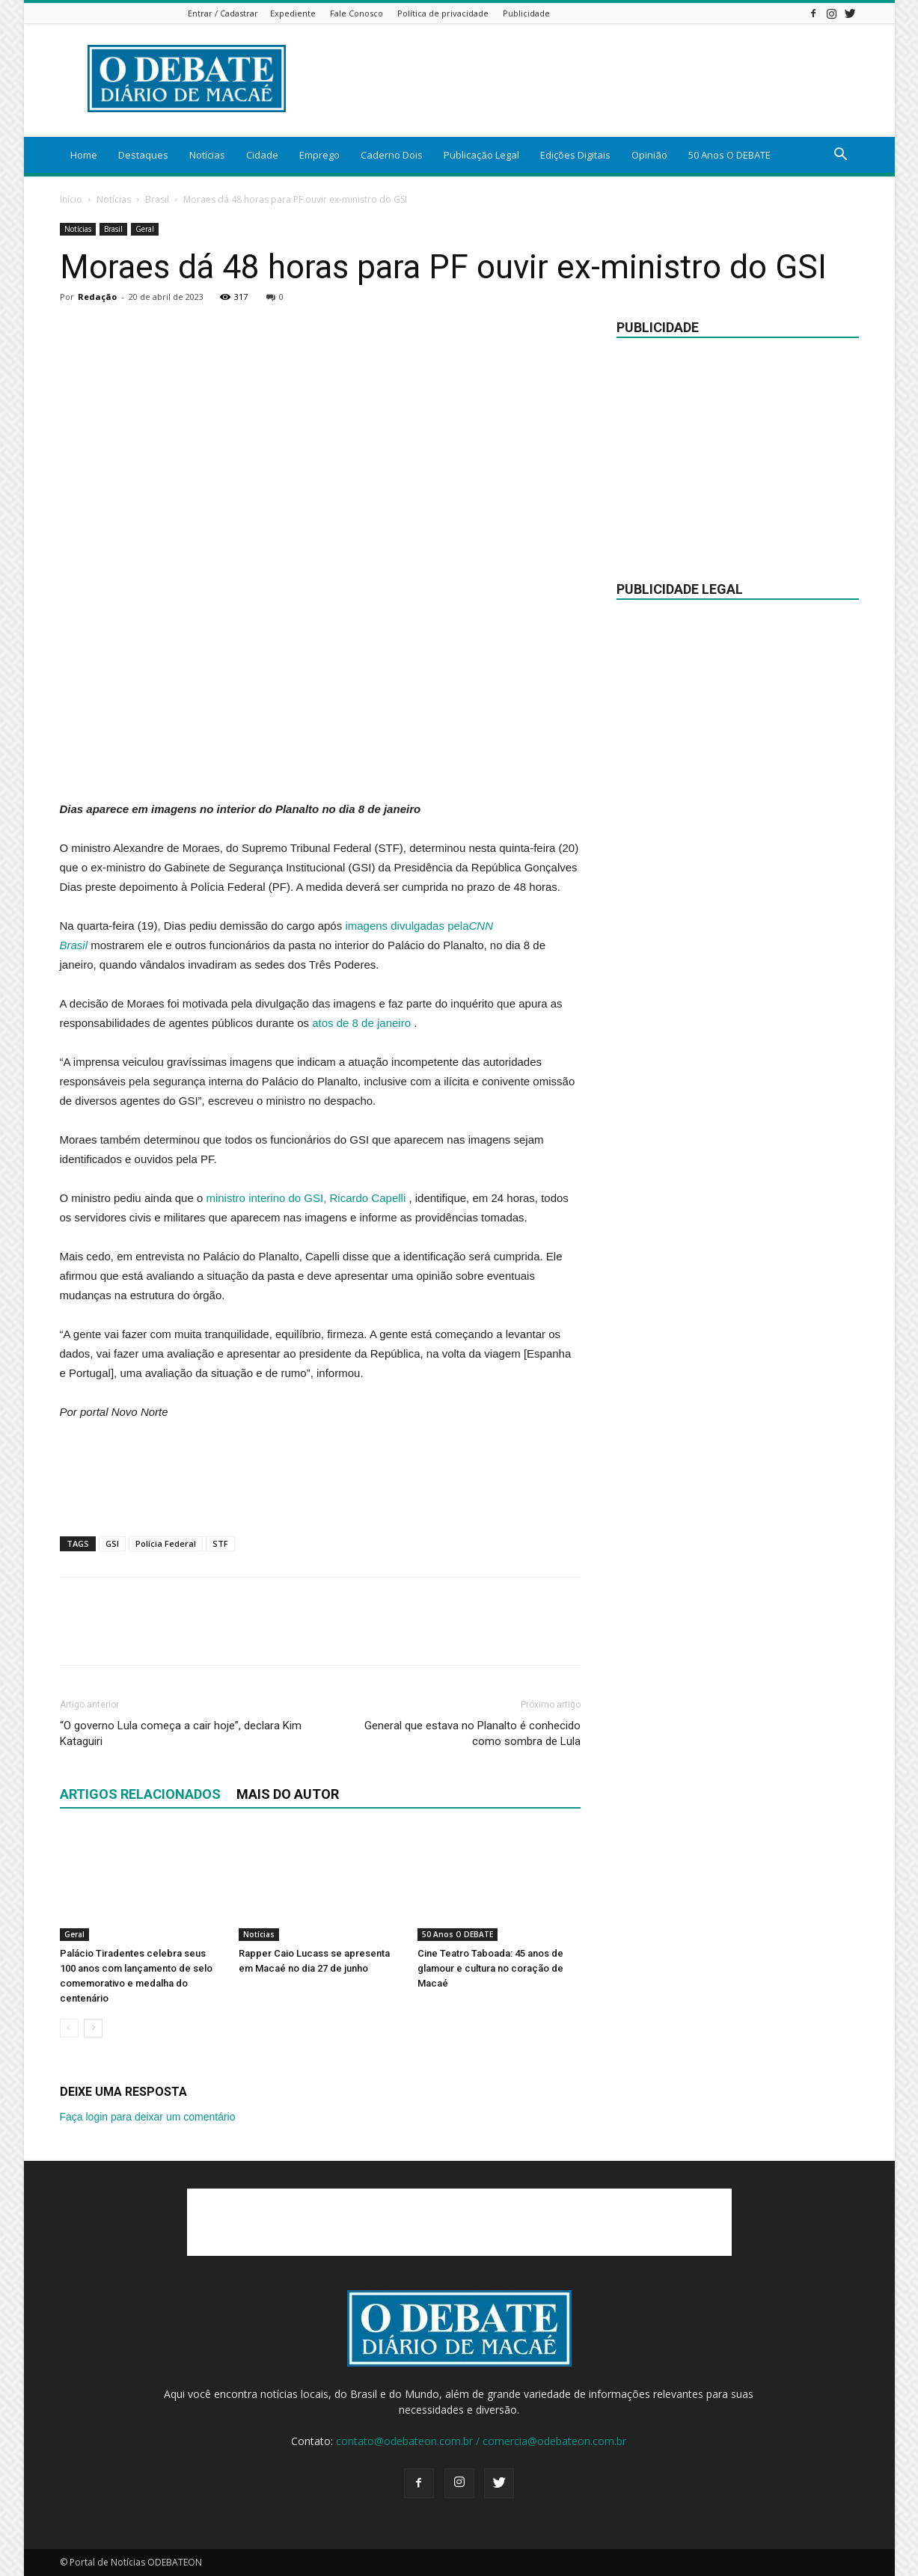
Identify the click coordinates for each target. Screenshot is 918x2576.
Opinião (649, 155)
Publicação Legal (481, 155)
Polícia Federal (165, 1543)
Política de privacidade (443, 13)
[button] (841, 156)
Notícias (207, 155)
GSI (112, 1543)
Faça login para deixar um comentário (148, 2117)
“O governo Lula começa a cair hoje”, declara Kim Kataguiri (181, 1733)
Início (71, 199)
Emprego (319, 155)
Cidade (262, 155)
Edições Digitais (575, 155)
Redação (97, 296)
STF (220, 1543)
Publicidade (526, 13)
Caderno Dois (392, 155)
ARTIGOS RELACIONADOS (140, 1794)
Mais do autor (287, 1794)
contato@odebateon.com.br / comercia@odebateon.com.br (481, 2441)
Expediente (293, 13)
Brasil (157, 199)
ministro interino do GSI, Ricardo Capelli (306, 1198)
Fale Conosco (356, 13)
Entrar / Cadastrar (223, 13)
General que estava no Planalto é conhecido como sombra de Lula (472, 1733)
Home (83, 155)
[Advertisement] (320, 761)
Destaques (143, 155)
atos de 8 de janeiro (361, 1022)
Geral (144, 229)
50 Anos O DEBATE (729, 155)
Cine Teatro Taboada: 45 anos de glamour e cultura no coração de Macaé (490, 1968)
